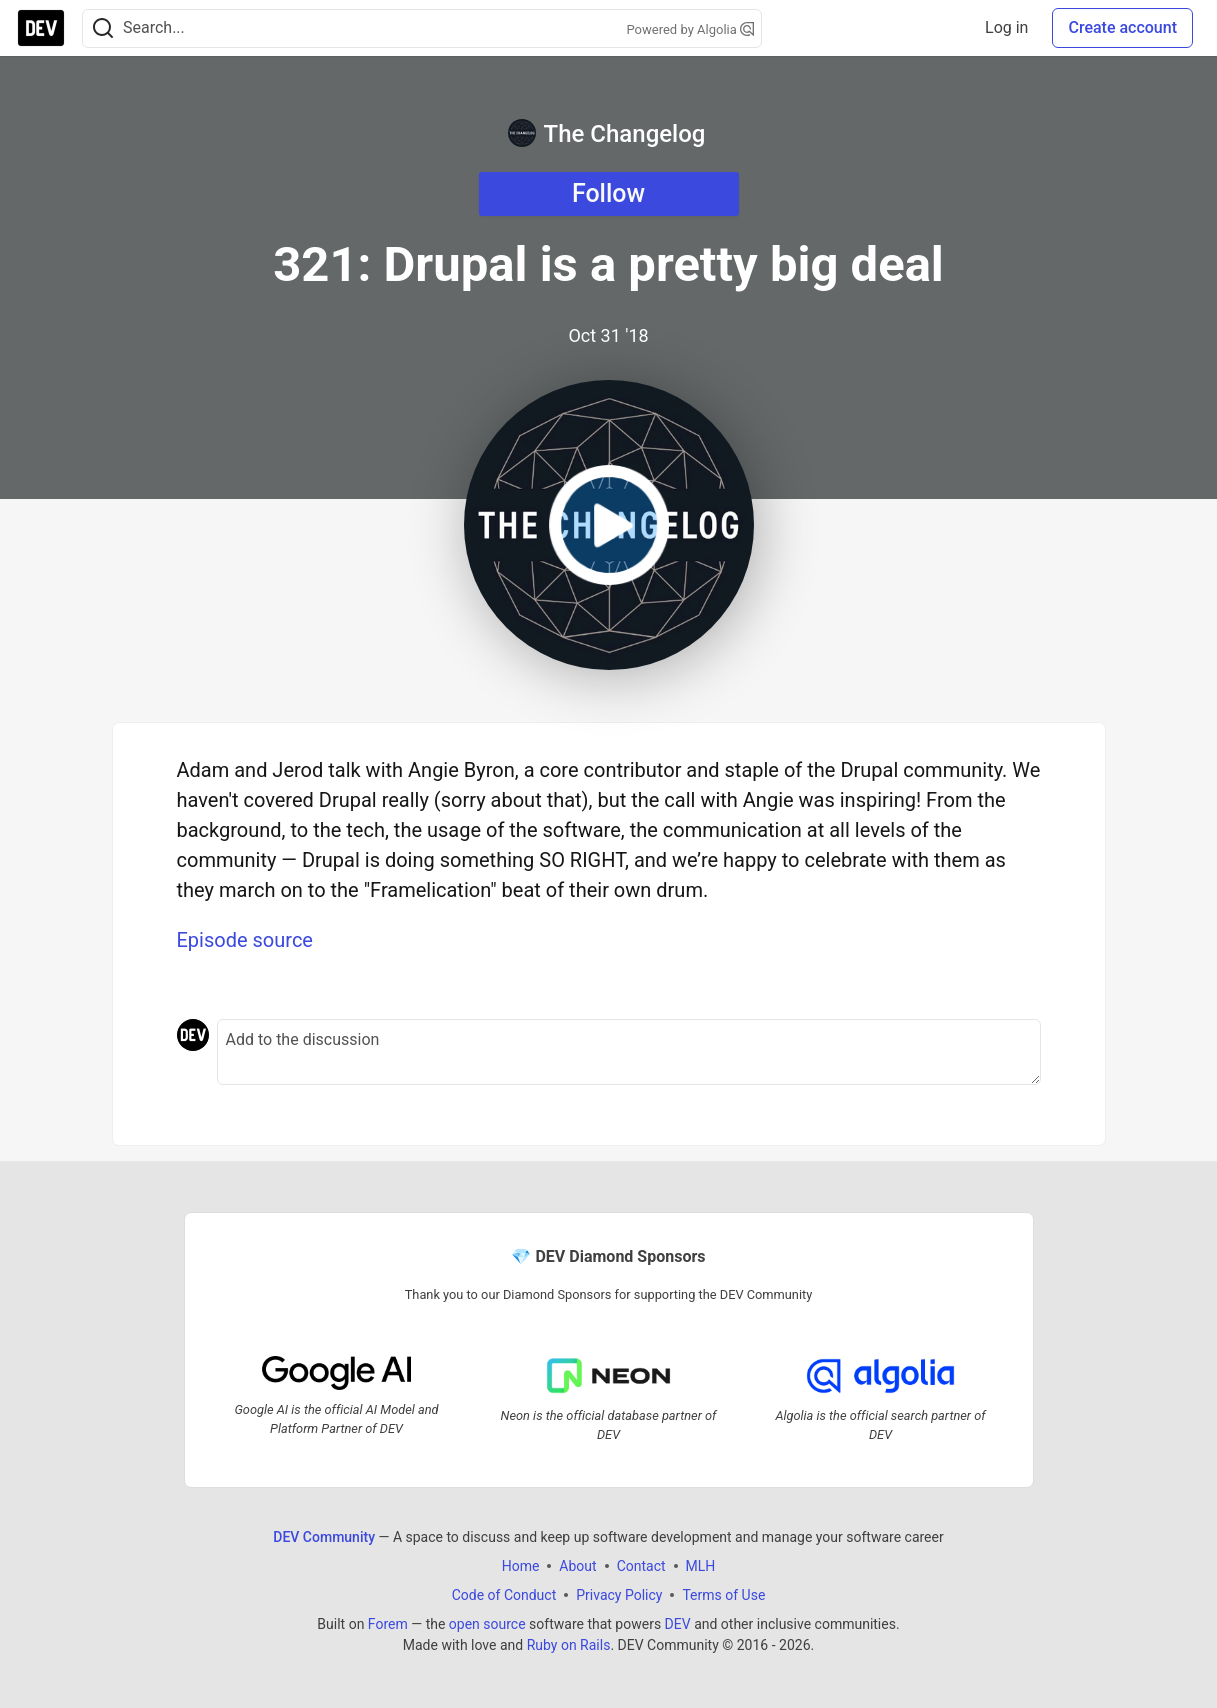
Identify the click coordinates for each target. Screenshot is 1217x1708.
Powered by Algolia (690, 29)
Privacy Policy (619, 1595)
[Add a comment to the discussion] (629, 1052)
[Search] (103, 28)
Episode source (245, 940)
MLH (701, 1566)
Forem (388, 1624)
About (577, 1566)
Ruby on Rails (569, 1645)
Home (521, 1566)
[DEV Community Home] (41, 28)
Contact (641, 1566)
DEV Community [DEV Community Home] (324, 1537)
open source (487, 1624)
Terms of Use (723, 1595)
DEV (678, 1624)
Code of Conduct (504, 1595)
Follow (608, 193)
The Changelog (607, 133)
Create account (1122, 27)
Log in (1006, 27)
